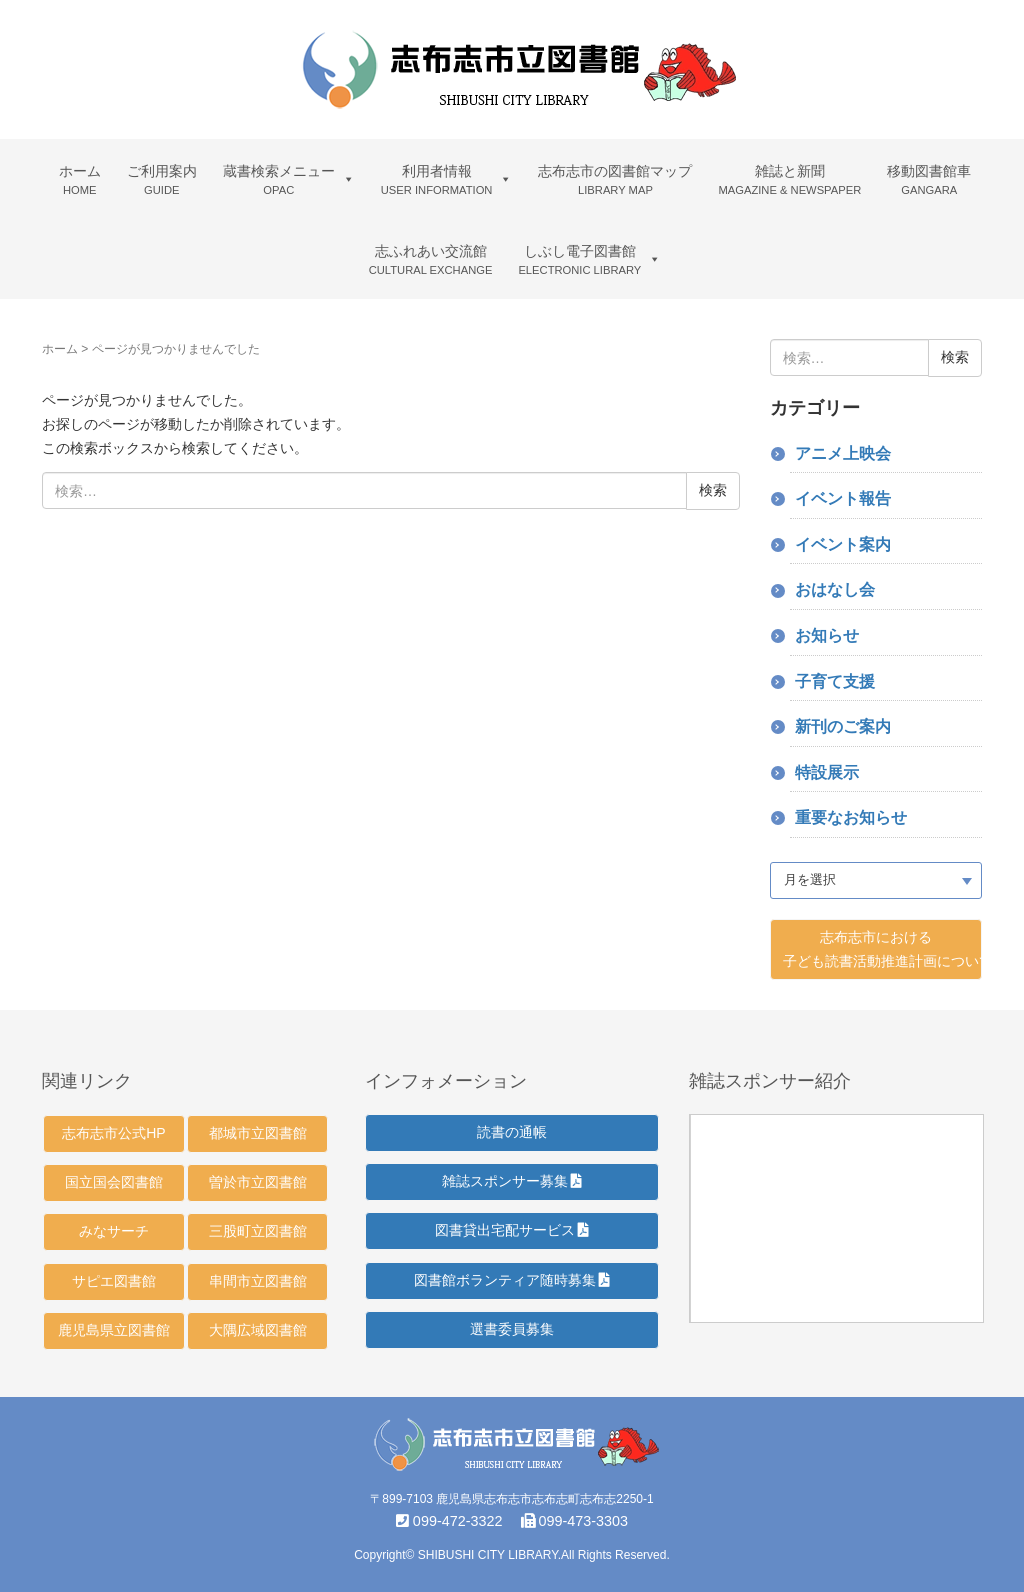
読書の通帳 (512, 1132)
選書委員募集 (512, 1329)
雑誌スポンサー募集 (512, 1181)
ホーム (60, 349)
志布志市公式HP (113, 1133)
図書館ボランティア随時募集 (512, 1280)
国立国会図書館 (114, 1182)
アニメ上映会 (843, 453)
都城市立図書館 (258, 1133)
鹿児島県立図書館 (114, 1330)
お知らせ (827, 635)
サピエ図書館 (114, 1281)
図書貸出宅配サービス (512, 1230)
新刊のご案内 (843, 726)
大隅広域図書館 (258, 1330)
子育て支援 (835, 681)
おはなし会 (835, 589)
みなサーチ (114, 1231)
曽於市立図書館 (258, 1182)
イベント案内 (843, 544)
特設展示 (827, 772)
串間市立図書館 (258, 1281)
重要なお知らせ (851, 817)
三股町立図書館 (258, 1231)
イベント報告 (843, 498)
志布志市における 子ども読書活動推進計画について (883, 949)
